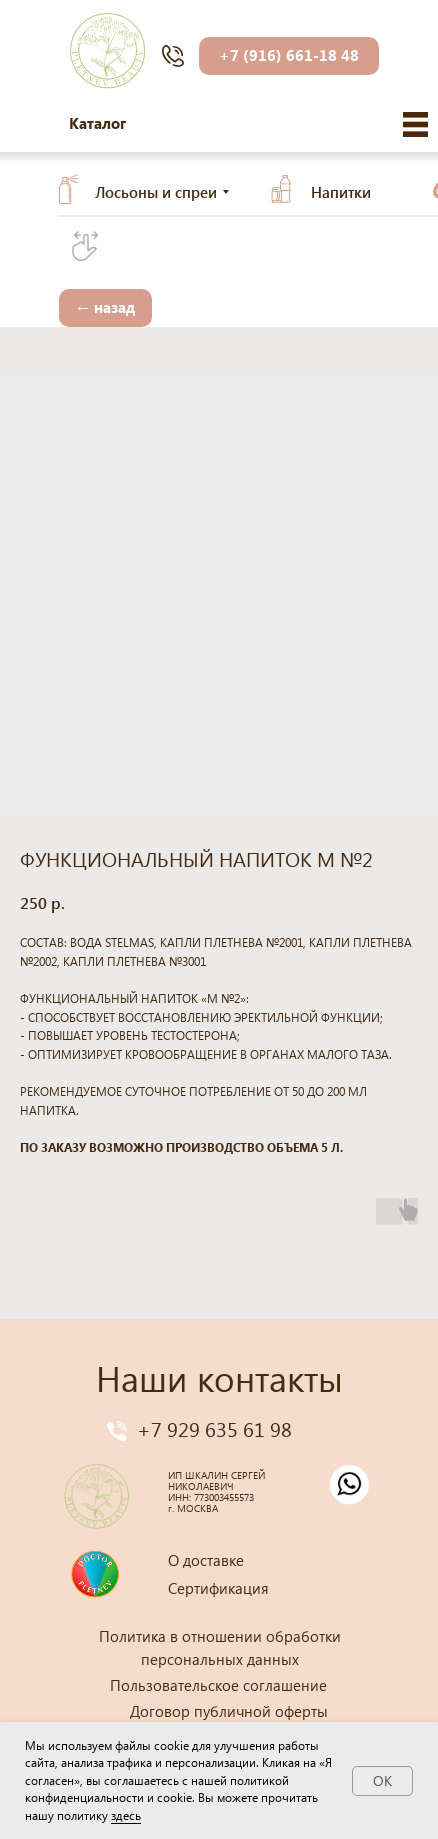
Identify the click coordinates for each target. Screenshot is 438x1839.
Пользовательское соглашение (218, 1685)
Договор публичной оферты (229, 1711)
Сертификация (218, 1588)
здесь (126, 1815)
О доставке (206, 1560)
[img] (415, 124)
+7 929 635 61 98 (214, 1428)
